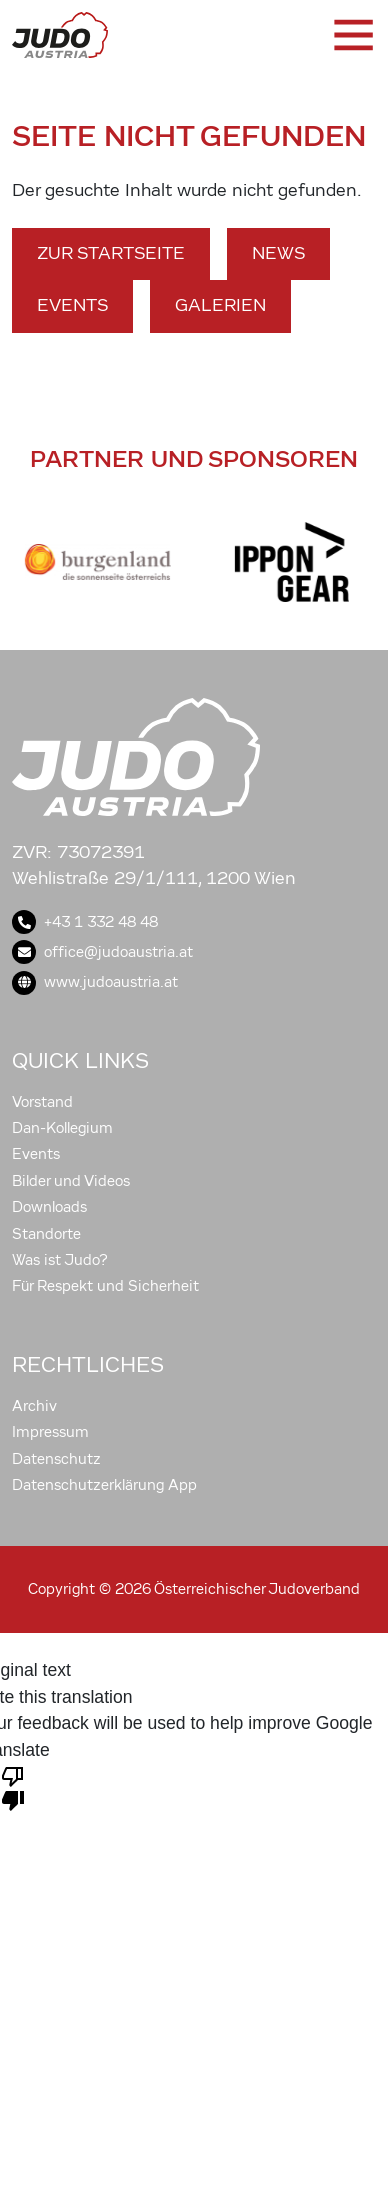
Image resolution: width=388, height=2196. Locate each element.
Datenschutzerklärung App (104, 1485)
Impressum (50, 1432)
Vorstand (42, 1102)
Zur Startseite (111, 253)
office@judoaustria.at (102, 952)
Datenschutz (56, 1459)
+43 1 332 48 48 (85, 922)
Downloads (49, 1207)
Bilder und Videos (71, 1181)
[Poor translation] (13, 1787)
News (278, 253)
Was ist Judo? (60, 1260)
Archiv (34, 1406)
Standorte (46, 1234)
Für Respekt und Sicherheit (105, 1286)
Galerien (220, 305)
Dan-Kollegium (62, 1128)
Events (72, 305)
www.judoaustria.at (95, 982)
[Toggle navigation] (352, 35)
